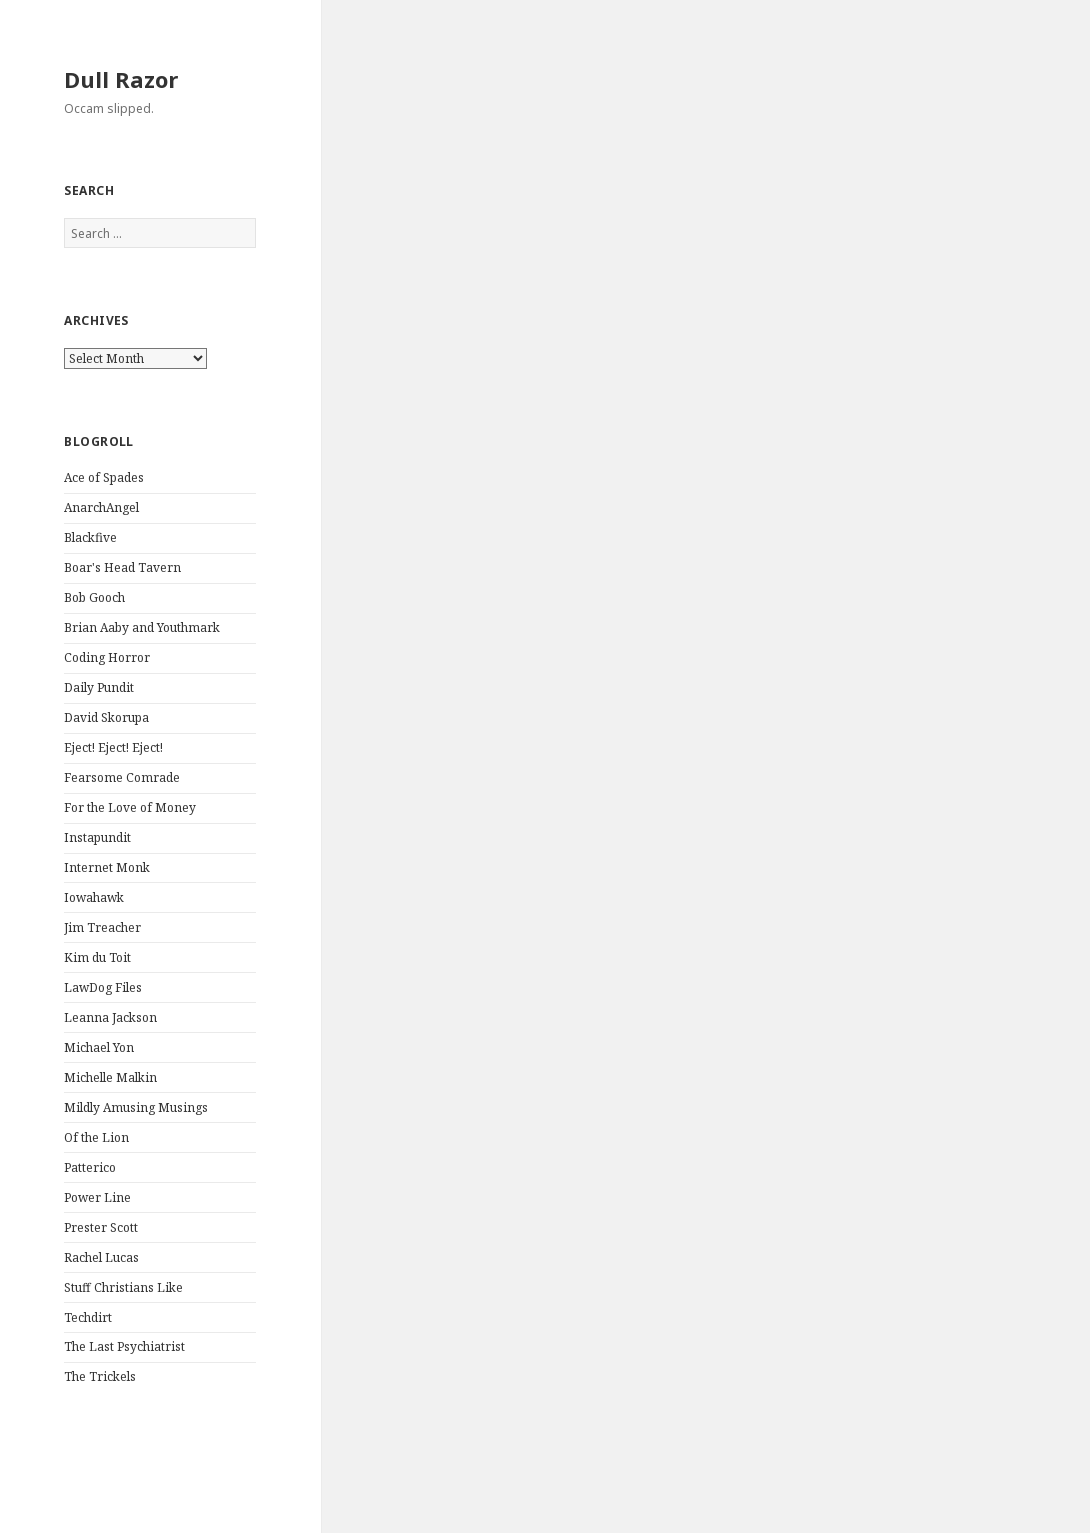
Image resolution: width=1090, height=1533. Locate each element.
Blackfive (90, 537)
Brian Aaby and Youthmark (142, 627)
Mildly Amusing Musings (136, 1107)
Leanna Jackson (110, 1017)
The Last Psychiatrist (124, 1346)
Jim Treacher (102, 927)
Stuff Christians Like (123, 1287)
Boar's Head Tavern (122, 567)
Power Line (97, 1197)
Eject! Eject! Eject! (113, 747)
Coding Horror (107, 657)
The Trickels (100, 1376)
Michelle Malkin (110, 1077)
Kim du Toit (97, 957)
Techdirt (88, 1317)
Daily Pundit (99, 687)
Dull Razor (121, 79)
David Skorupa (106, 717)
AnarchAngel (101, 507)
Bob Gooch (94, 597)
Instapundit (97, 837)
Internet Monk (107, 867)
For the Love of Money (130, 807)
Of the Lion (96, 1137)
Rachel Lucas (101, 1257)
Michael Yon (99, 1047)
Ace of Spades (104, 477)
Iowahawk (94, 897)
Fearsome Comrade (122, 777)
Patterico (90, 1167)
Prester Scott (101, 1227)
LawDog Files (103, 987)
